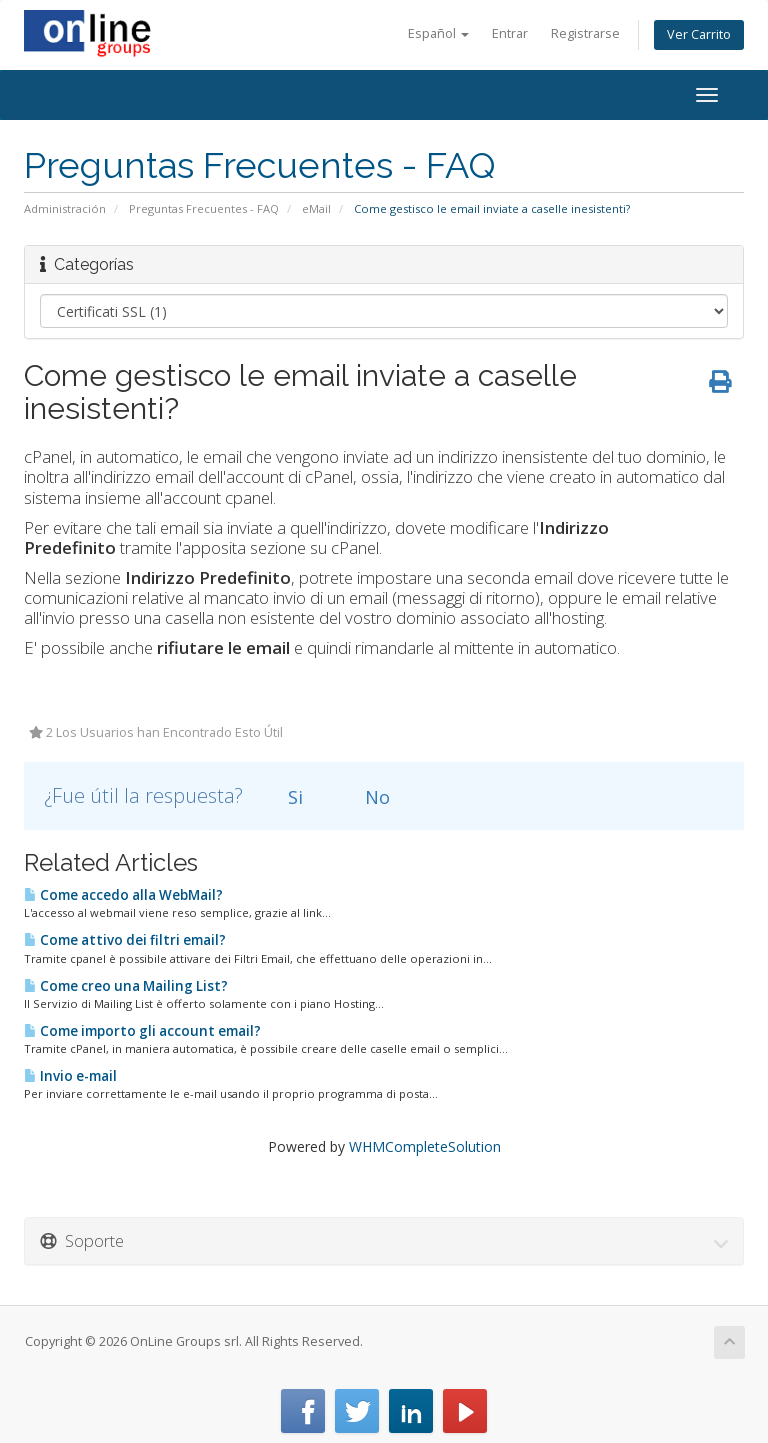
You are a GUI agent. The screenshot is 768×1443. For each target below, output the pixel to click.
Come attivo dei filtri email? (125, 940)
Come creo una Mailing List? (126, 986)
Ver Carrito (699, 34)
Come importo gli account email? (142, 1031)
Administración (65, 208)
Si (284, 797)
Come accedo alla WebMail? (123, 895)
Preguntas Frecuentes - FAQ (204, 208)
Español (438, 33)
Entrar (510, 33)
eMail (316, 208)
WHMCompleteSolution (425, 1146)
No (366, 797)
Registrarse (585, 33)
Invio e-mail (70, 1076)
